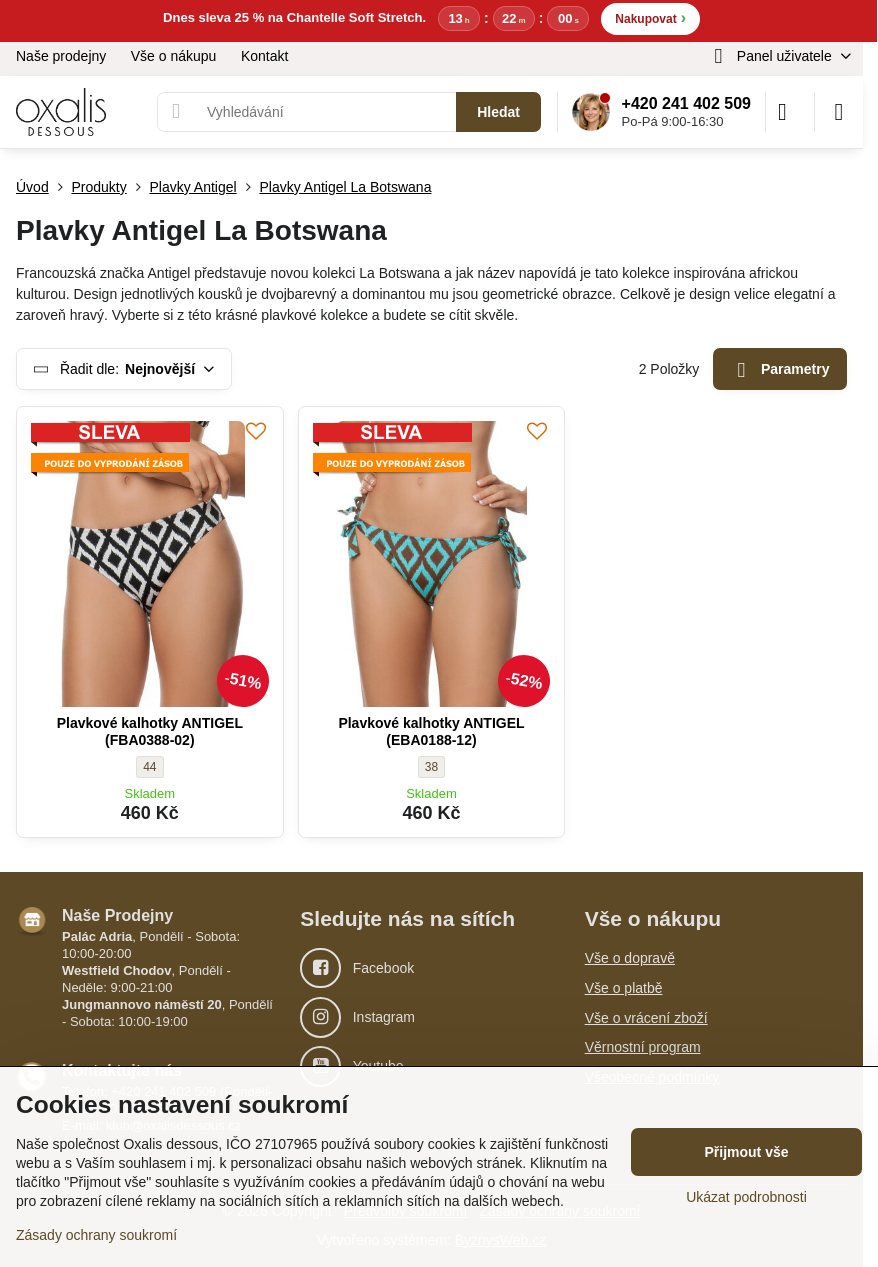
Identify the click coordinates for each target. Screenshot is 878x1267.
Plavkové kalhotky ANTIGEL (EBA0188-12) (431, 732)
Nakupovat (650, 17)
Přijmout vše (746, 1152)
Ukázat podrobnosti (746, 1197)
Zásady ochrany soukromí (96, 1235)
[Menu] (839, 112)
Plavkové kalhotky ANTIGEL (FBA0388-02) (150, 732)
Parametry (780, 370)
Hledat (498, 112)
